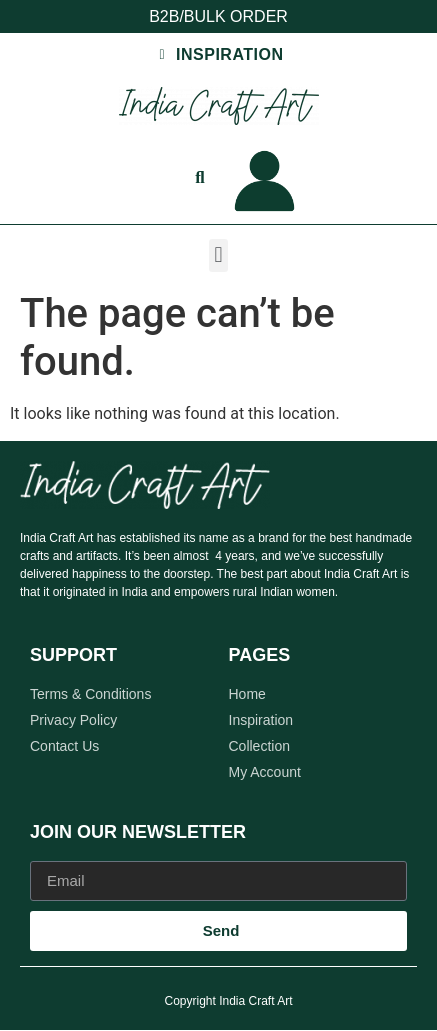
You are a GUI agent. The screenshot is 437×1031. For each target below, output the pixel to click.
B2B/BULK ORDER (218, 16)
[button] (218, 255)
